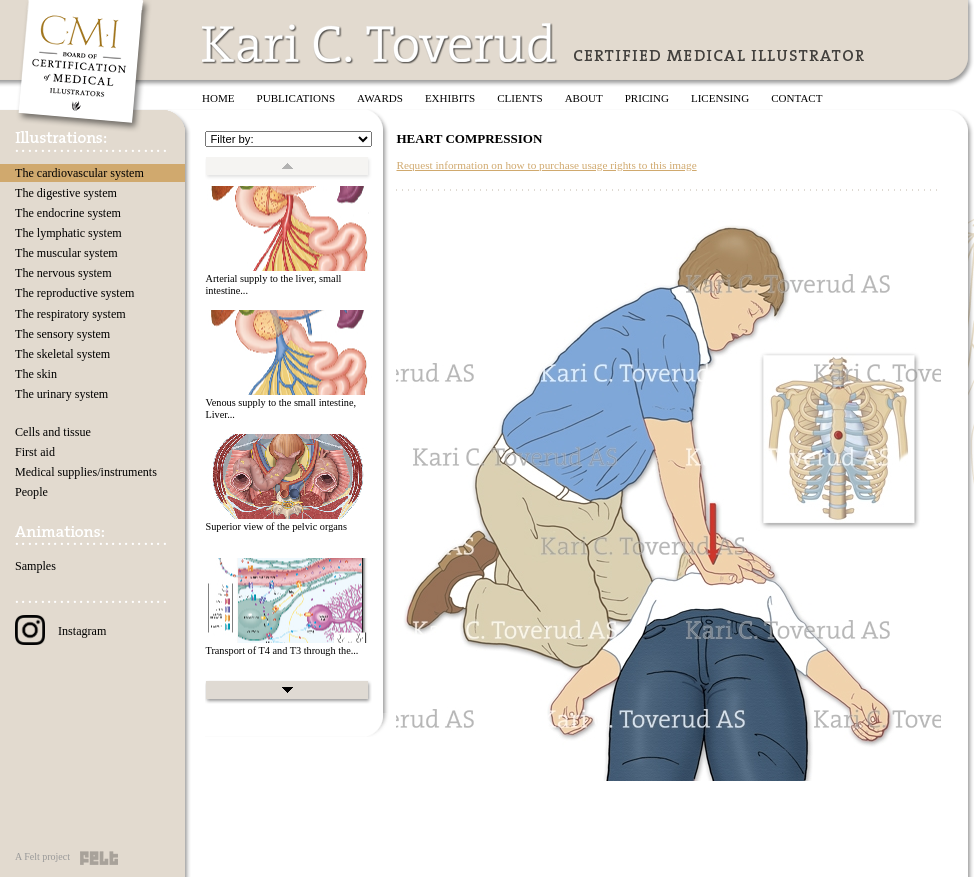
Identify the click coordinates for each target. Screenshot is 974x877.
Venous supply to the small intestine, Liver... (280, 409)
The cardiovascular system (79, 173)
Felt (99, 858)
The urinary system (61, 394)
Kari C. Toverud (380, 43)
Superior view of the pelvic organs (276, 526)
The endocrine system (68, 213)
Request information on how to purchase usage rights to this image (546, 165)
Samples (35, 566)
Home (218, 98)
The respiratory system (70, 314)
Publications (296, 98)
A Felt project (42, 856)
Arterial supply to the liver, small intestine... (273, 285)
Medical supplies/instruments (86, 472)
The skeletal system (62, 354)
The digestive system (66, 193)
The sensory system (62, 334)
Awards (380, 98)
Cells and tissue (53, 432)
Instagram (60, 631)
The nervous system (63, 273)
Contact (796, 98)
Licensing (720, 98)
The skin (36, 374)
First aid (35, 452)
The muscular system (66, 253)
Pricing (647, 98)
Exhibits (450, 98)
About (584, 98)
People (31, 492)
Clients (519, 98)
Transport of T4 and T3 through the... (281, 650)
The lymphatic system (68, 233)
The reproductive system (74, 293)
